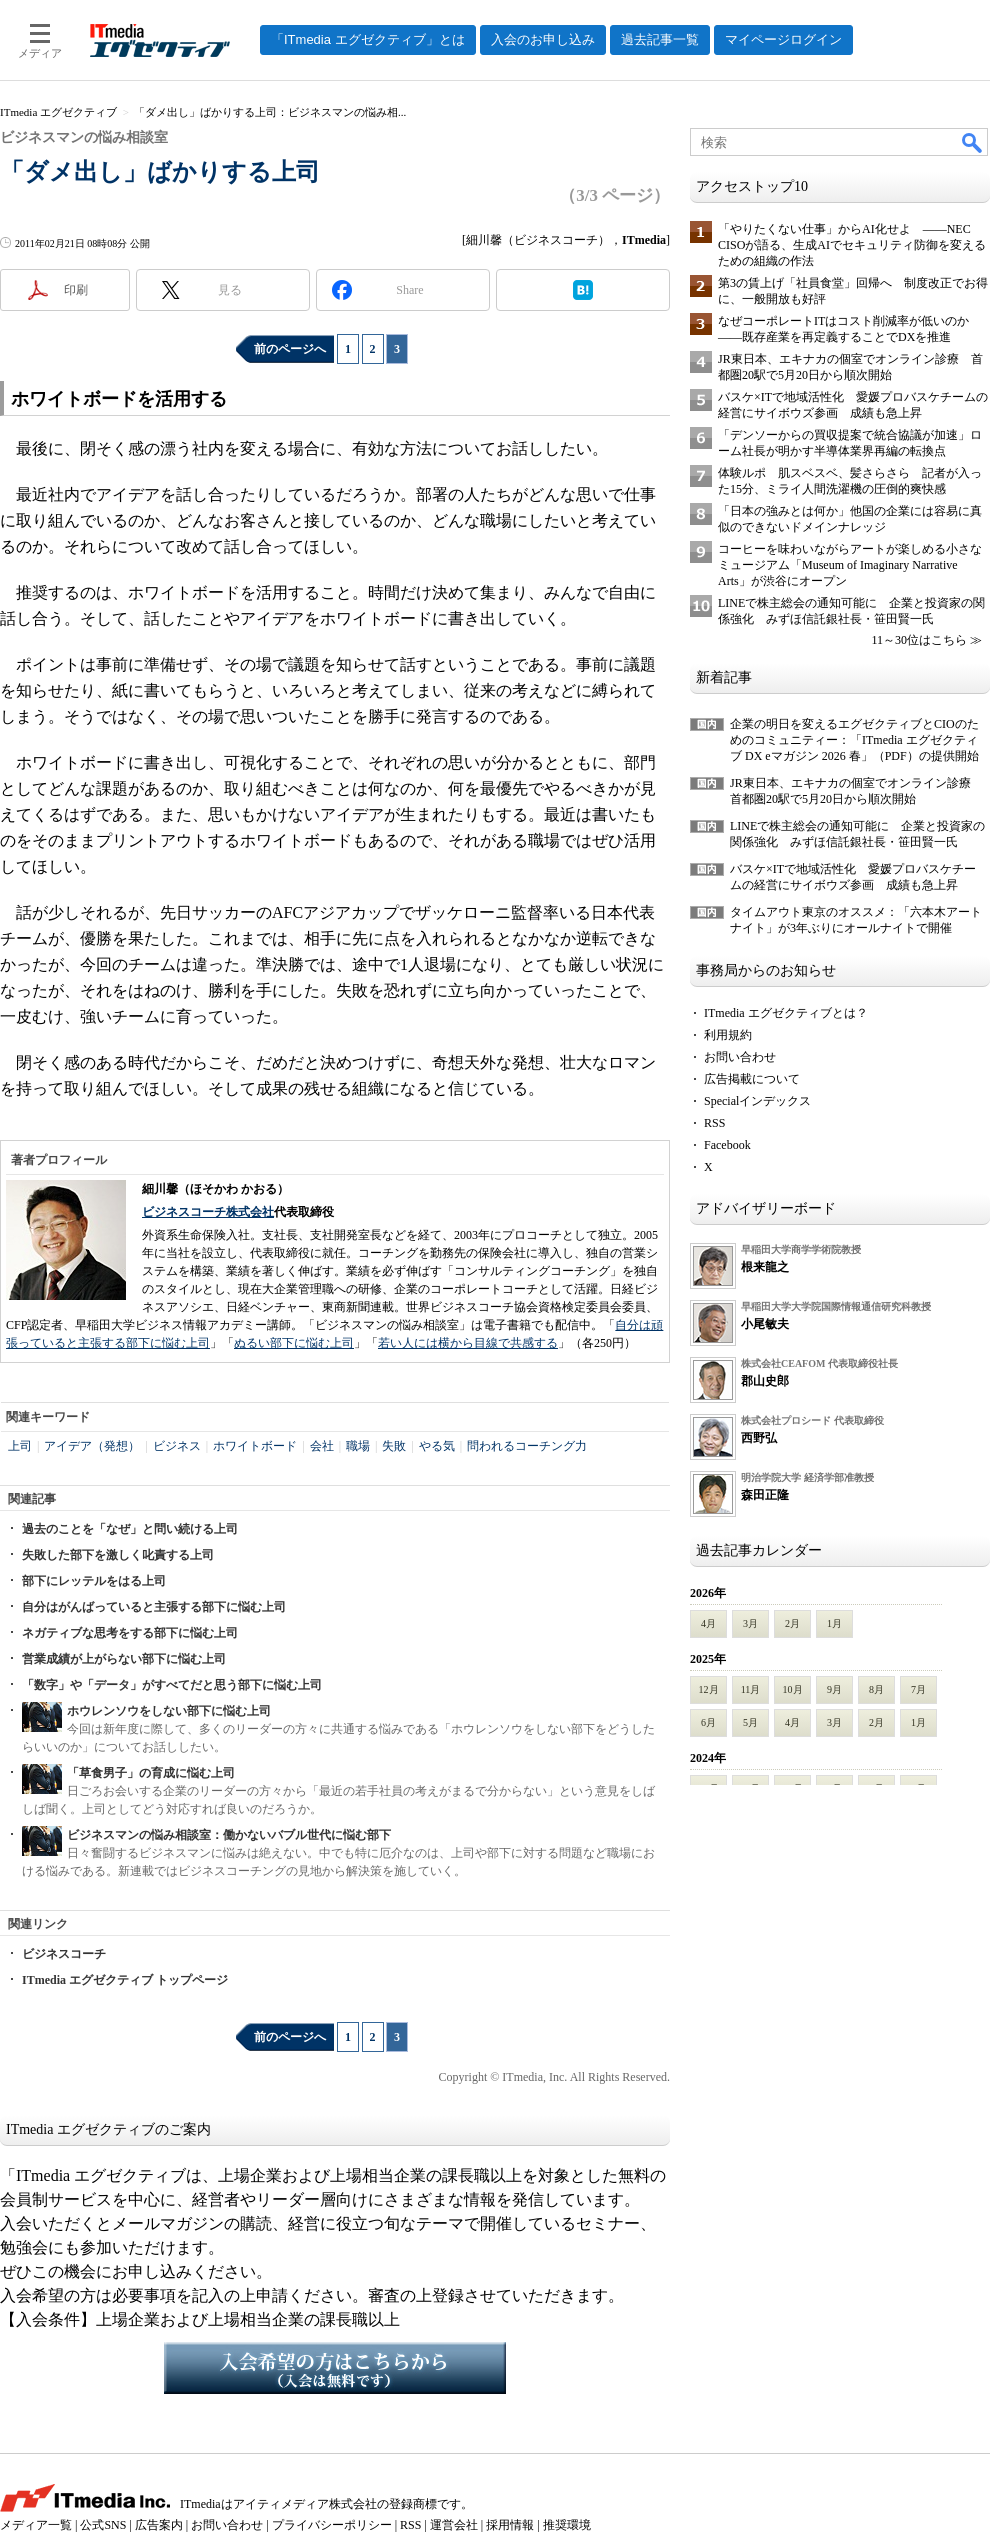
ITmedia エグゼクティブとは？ (786, 1013)
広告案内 (159, 2525)
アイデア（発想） (92, 1446)
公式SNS (103, 2525)
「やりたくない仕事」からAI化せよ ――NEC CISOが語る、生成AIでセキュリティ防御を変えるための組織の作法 (852, 245)
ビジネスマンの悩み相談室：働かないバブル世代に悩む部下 (229, 1835)
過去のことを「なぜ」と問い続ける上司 (130, 1529)
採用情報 (510, 2525)
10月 (793, 1689)
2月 (792, 1623)
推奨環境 (567, 2525)
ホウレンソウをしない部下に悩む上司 (169, 1711)
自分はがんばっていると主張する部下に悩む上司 (154, 1607)
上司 (20, 1446)
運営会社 (454, 2525)
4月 (708, 1623)
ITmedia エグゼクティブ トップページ (125, 1980)
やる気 (437, 1446)
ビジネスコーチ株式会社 (208, 1212)
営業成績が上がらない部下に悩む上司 (124, 1659)
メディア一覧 (36, 2525)
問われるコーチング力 (527, 1446)
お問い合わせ (740, 1057)
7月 (918, 1689)
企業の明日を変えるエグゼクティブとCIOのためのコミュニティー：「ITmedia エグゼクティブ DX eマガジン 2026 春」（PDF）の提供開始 (854, 740)
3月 (750, 1623)
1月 (834, 1623)
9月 (834, 1689)
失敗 (394, 1446)
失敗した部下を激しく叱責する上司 (118, 1555)
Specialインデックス (757, 1101)
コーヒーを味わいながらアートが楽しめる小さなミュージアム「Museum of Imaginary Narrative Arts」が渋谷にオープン (850, 565)
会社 (322, 1446)
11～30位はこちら (919, 640)
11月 (751, 1689)
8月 (876, 1689)
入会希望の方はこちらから (335, 2368)
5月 (750, 1722)
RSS (714, 1123)
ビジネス (177, 1446)
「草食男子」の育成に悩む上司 (151, 1773)
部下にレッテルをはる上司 (94, 1581)
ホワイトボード (255, 1446)
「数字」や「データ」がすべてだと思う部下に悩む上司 (172, 1685)
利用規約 (728, 1035)
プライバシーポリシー (332, 2525)
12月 (709, 1689)
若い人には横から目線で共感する (468, 1343)
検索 (973, 142)
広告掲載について (752, 1079)
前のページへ (290, 349)
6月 (708, 1722)
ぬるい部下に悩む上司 (294, 1343)
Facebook (727, 1145)
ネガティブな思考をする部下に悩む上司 (130, 1633)
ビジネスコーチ (64, 1954)
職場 (358, 1446)
